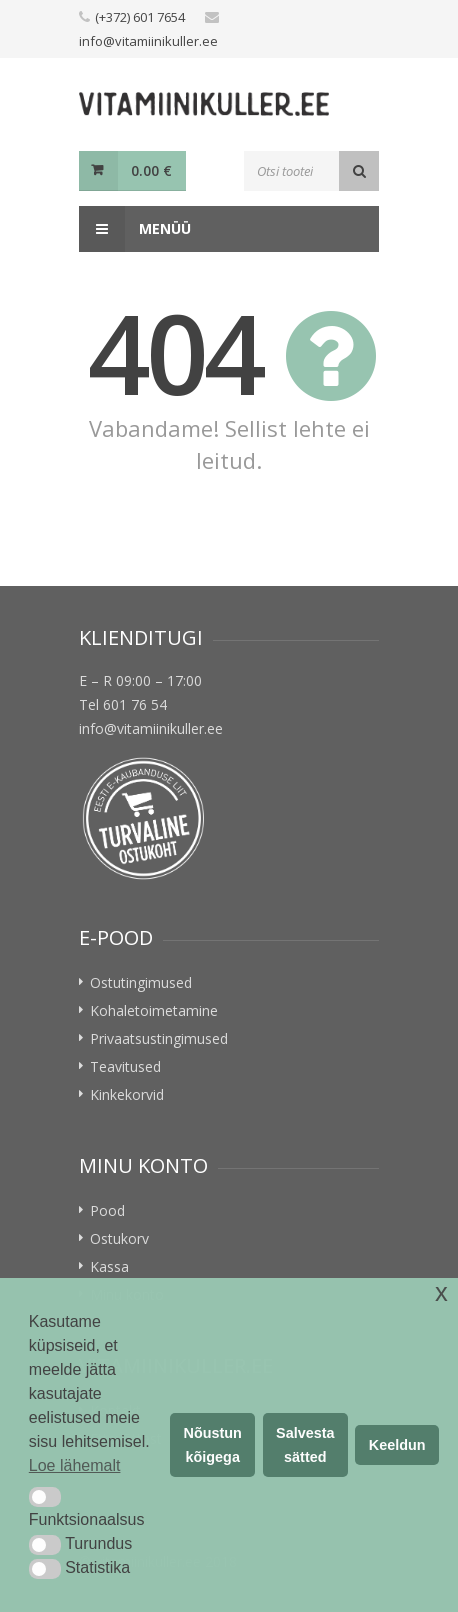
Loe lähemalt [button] (75, 1465)
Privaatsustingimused (159, 1038)
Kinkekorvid (127, 1094)
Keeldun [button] (397, 1445)
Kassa (109, 1266)
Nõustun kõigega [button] (213, 1445)
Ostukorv (119, 1238)
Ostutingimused (141, 982)
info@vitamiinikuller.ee (148, 41)
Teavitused (125, 1066)
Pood (107, 1210)
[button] (45, 1497)
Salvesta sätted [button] (305, 1445)
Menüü (135, 229)
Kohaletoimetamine (154, 1010)
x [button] (441, 1292)
